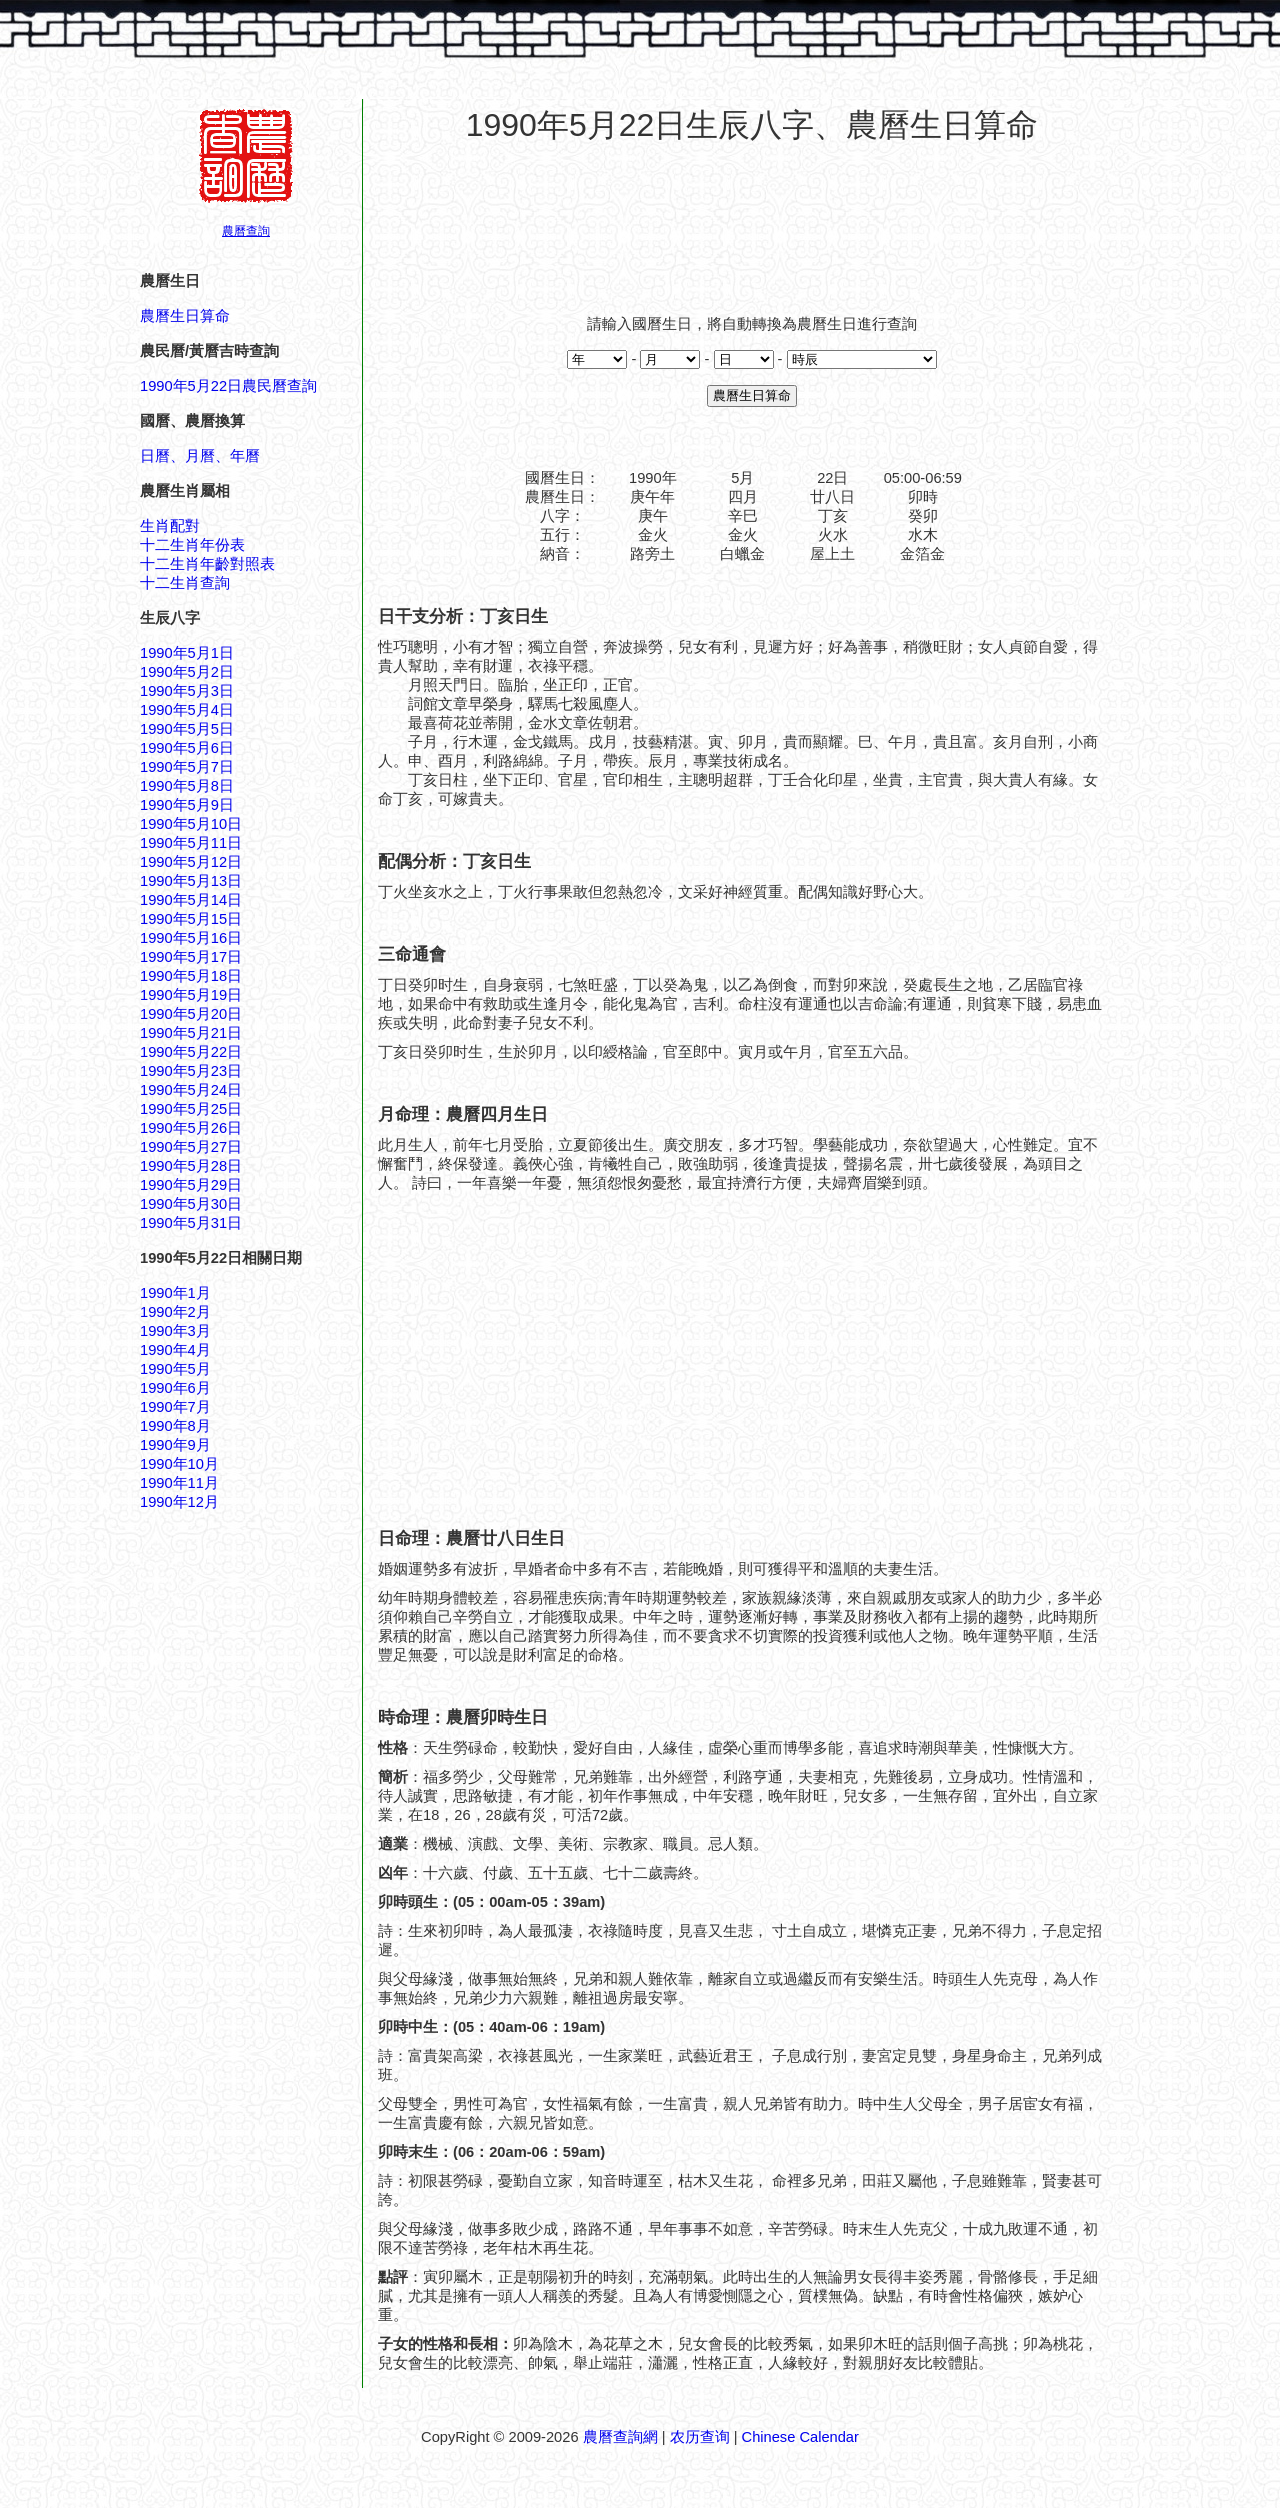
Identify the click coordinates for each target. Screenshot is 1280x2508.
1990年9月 (175, 1445)
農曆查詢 (246, 231)
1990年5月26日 (191, 1128)
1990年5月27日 (191, 1147)
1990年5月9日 (187, 805)
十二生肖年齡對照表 (207, 564)
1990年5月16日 (191, 938)
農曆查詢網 (620, 2437)
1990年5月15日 (191, 919)
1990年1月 (175, 1293)
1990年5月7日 (187, 767)
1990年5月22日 (191, 1052)
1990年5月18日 (191, 976)
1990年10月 (179, 1464)
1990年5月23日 (191, 1071)
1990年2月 (175, 1312)
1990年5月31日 (191, 1223)
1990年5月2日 (187, 672)
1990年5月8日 (187, 786)
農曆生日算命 (185, 316)
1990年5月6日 (187, 748)
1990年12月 (179, 1502)
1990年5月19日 (191, 995)
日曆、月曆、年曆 (200, 456)
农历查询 (700, 2437)
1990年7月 (175, 1407)
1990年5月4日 (187, 710)
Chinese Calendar (800, 2437)
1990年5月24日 (191, 1090)
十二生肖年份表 (192, 545)
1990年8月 (175, 1426)
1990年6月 (175, 1388)
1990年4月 (175, 1350)
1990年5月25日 (191, 1109)
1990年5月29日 (191, 1185)
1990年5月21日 (191, 1033)
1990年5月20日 (191, 1014)
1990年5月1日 (187, 653)
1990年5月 (175, 1369)
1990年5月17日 (191, 957)
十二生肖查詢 (185, 583)
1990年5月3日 (187, 691)
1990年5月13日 (191, 881)
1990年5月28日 (191, 1166)
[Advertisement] (752, 219)
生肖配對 (170, 526)
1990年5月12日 (191, 862)
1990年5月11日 (191, 843)
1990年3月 (175, 1331)
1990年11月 (179, 1483)
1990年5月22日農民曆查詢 (228, 386)
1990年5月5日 (187, 729)
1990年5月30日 (191, 1204)
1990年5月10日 (191, 824)
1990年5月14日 (191, 900)
